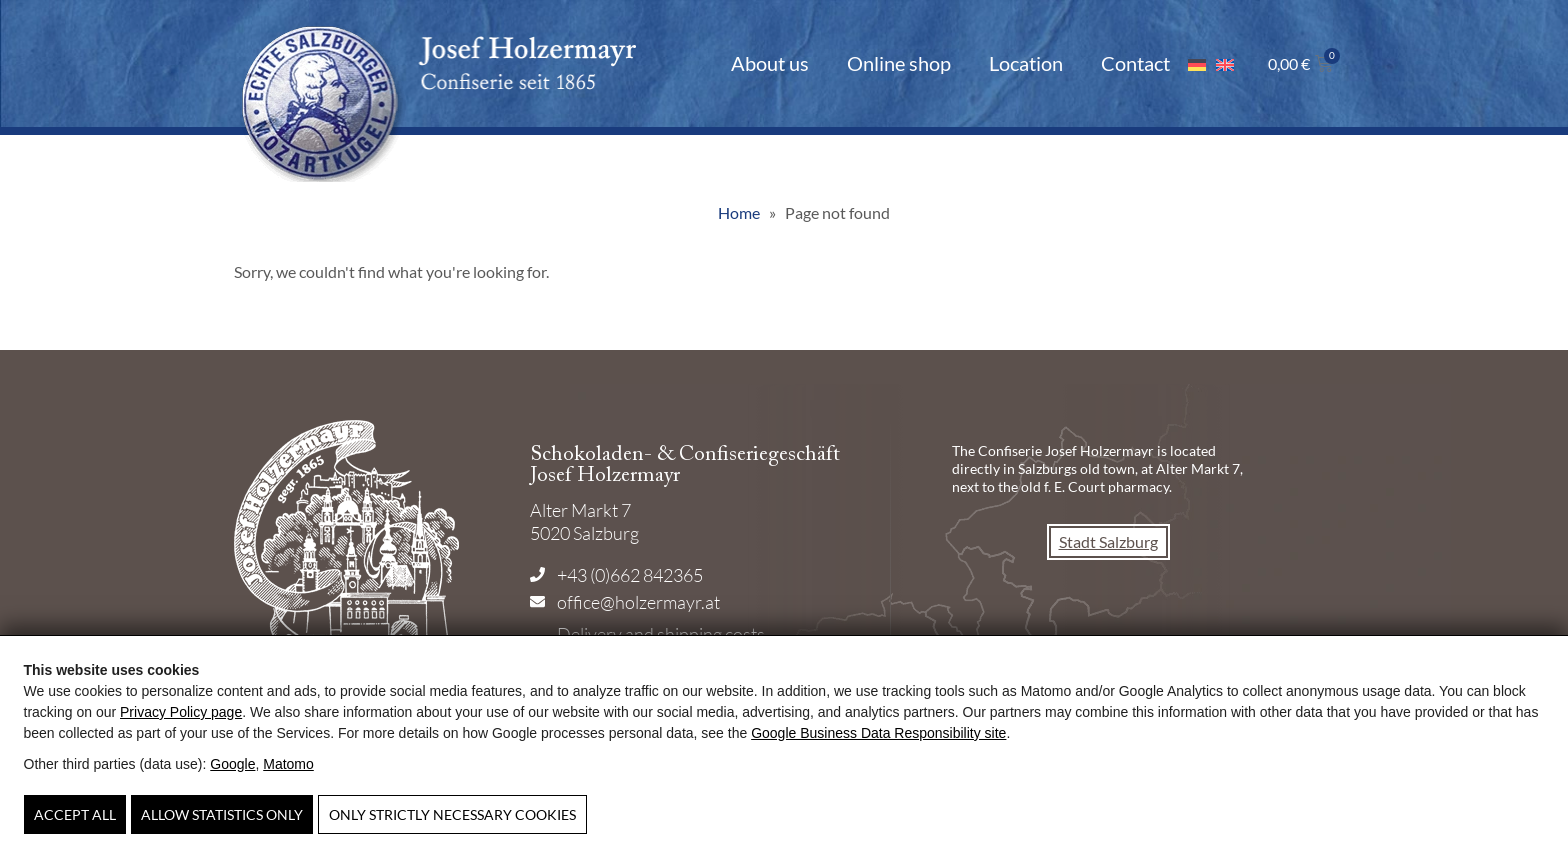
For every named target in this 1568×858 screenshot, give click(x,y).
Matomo (288, 764)
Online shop (899, 63)
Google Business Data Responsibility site (878, 733)
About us (770, 63)
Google (232, 764)
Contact (1135, 63)
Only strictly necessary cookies (452, 814)
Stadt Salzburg (1108, 541)
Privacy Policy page (181, 712)
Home (739, 212)
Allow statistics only (222, 814)
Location (1026, 63)
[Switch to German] (1197, 63)
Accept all (75, 814)
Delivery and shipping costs (661, 634)
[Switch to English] (1225, 63)
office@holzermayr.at (638, 602)
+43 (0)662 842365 (630, 575)
